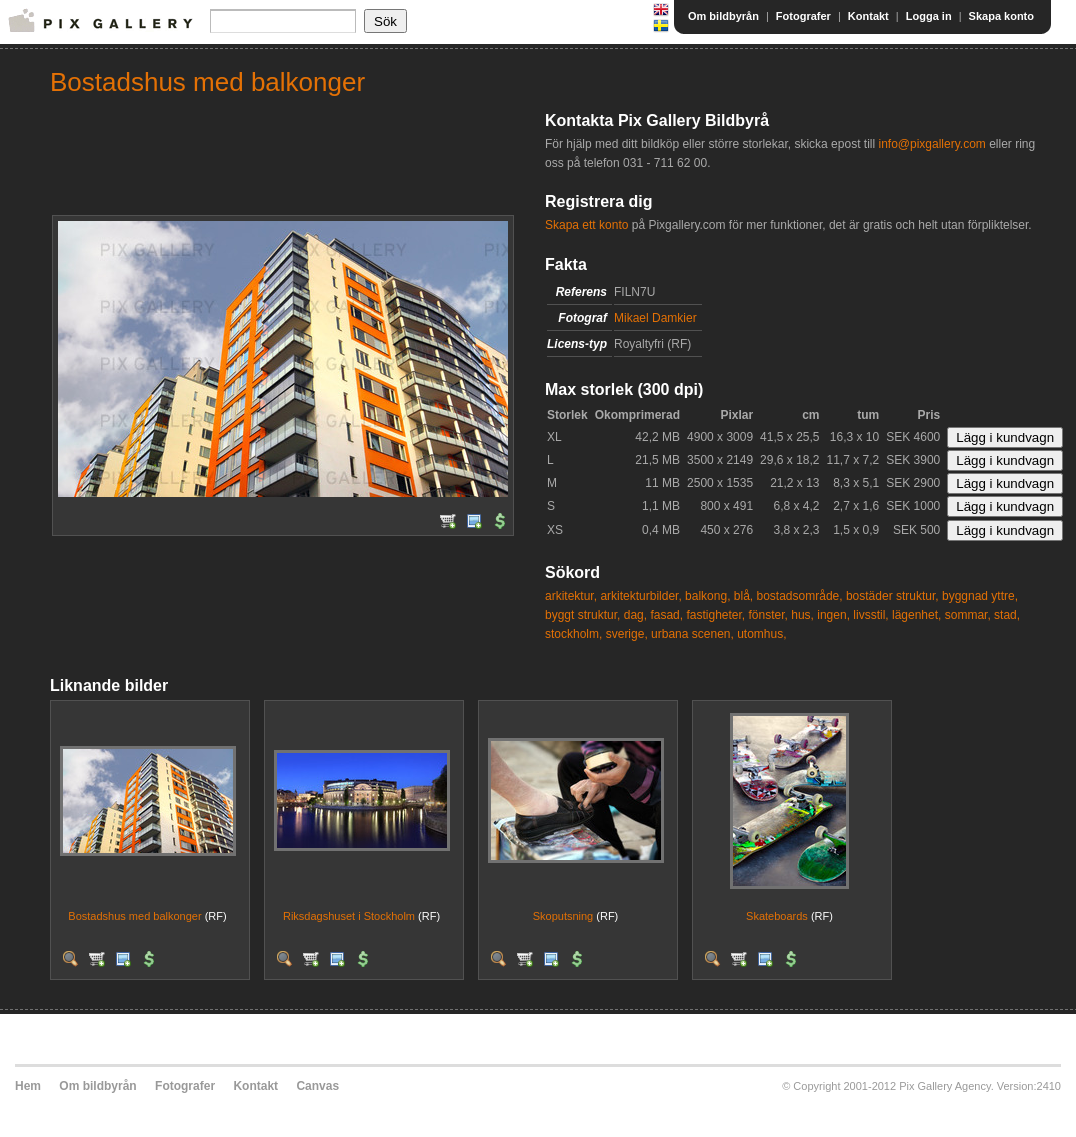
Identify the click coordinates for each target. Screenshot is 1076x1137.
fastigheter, (715, 615)
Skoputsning (563, 916)
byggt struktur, (582, 615)
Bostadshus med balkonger (134, 916)
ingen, (833, 615)
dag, (635, 615)
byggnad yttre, (980, 596)
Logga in (929, 16)
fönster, (768, 615)
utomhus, (761, 634)
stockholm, (573, 634)
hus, (802, 615)
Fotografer (803, 16)
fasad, (666, 615)
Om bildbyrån (723, 16)
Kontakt (868, 16)
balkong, (707, 596)
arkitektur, (571, 596)
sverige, (627, 634)
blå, (743, 596)
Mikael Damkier (655, 318)
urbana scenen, (692, 634)
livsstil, (870, 615)
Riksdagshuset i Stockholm (349, 916)
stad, (1007, 615)
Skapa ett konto (586, 225)
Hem (28, 1086)
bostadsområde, (800, 596)
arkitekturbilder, (640, 596)
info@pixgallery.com (931, 144)
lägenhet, (916, 615)
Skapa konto (1001, 16)
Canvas (317, 1086)
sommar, (968, 615)
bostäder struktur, (892, 596)
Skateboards (777, 916)
